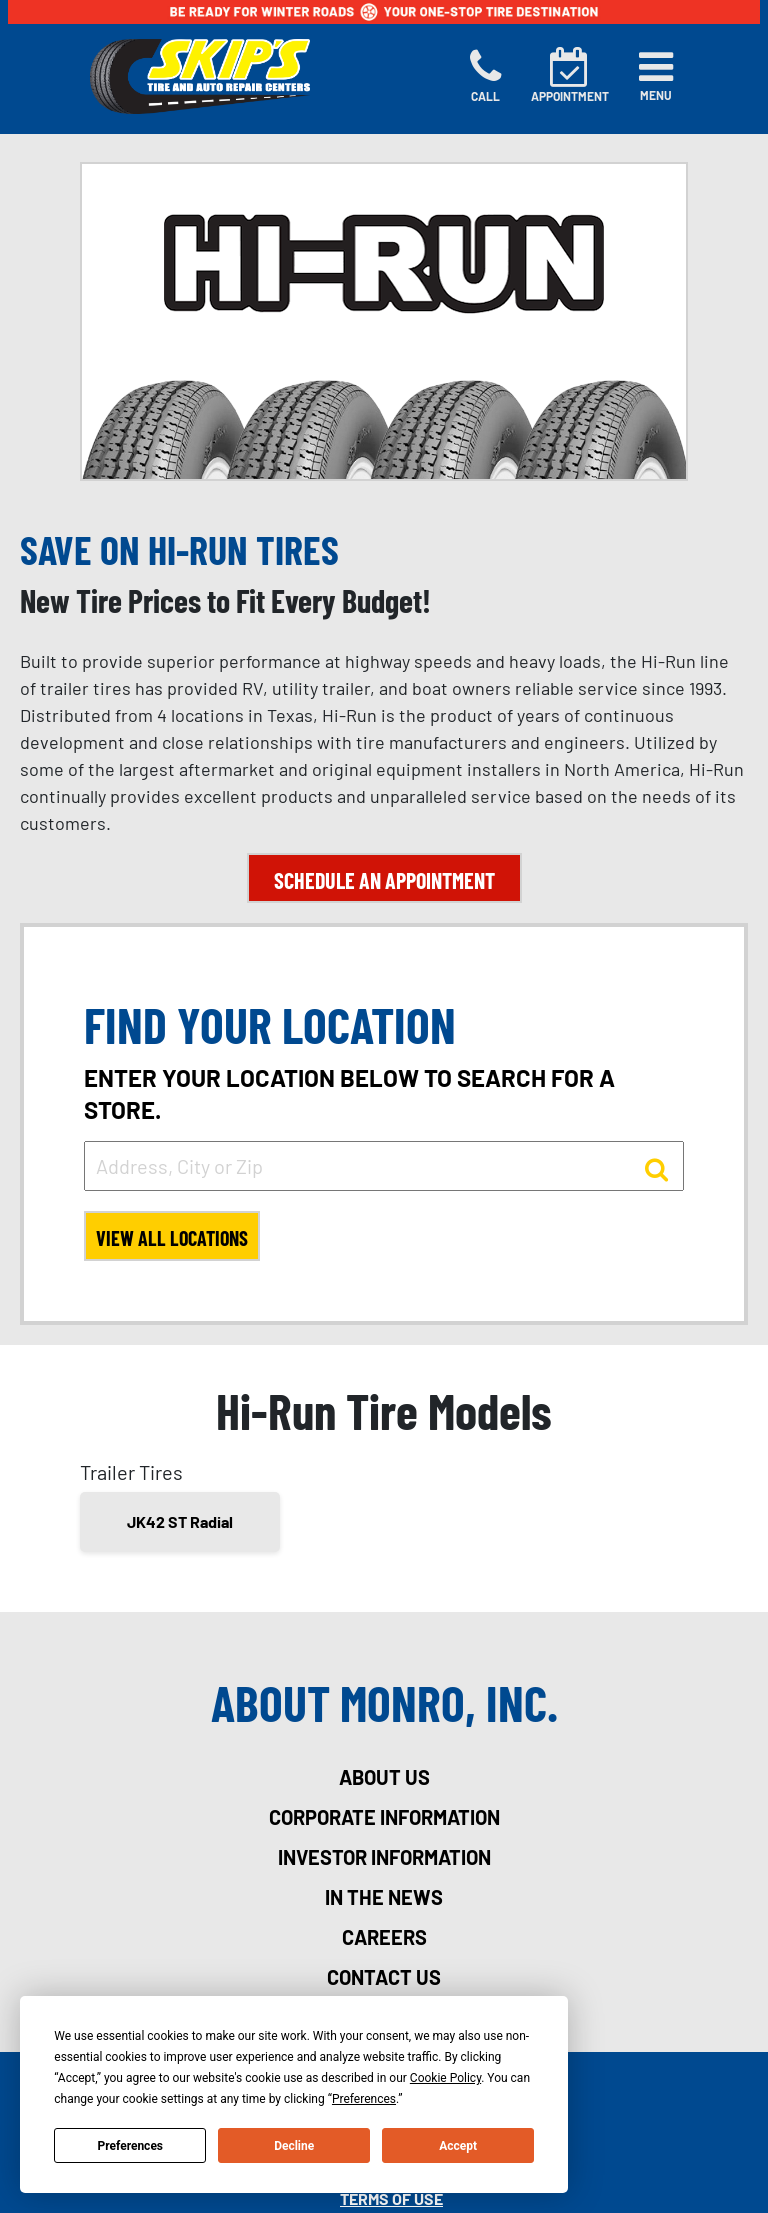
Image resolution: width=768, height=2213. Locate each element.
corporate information (384, 1817)
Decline (294, 2146)
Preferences (131, 2146)
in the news (384, 1897)
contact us (384, 1977)
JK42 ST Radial (180, 1521)
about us (384, 1777)
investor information (384, 1857)
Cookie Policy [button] (445, 2078)
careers (384, 1937)
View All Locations (172, 1238)
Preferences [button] (364, 2099)
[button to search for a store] (656, 1167)
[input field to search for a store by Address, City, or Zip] (384, 1166)
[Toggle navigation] (656, 76)
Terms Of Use (391, 2198)
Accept (458, 2146)
